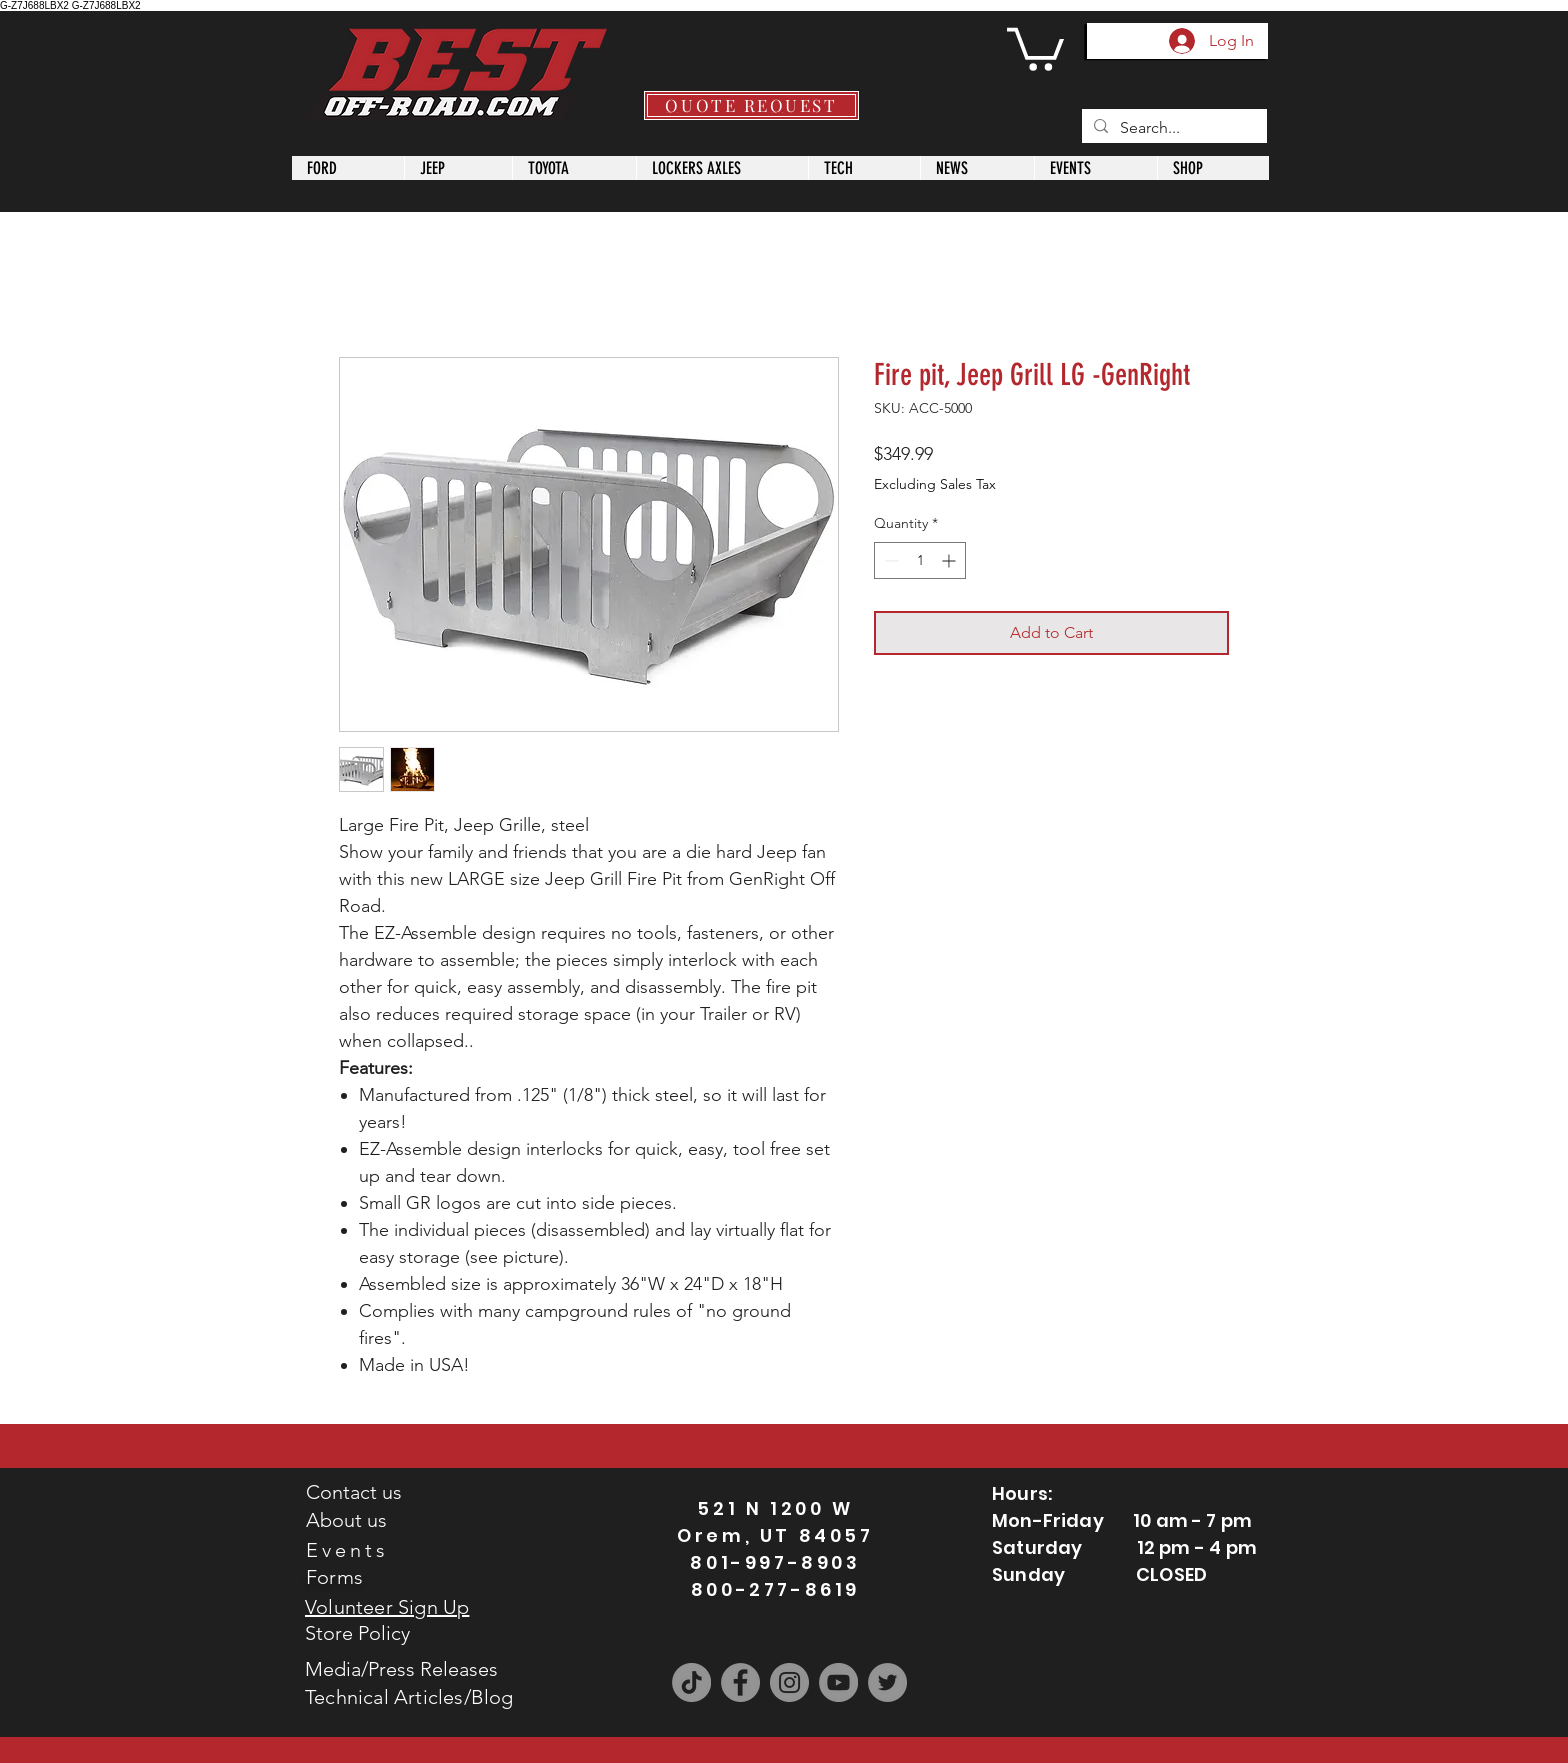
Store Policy (357, 1633)
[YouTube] (838, 1682)
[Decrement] (889, 560)
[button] (1035, 47)
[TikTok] (691, 1682)
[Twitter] (887, 1682)
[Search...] (1172, 128)
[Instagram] (789, 1682)
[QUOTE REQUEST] (751, 105)
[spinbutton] (920, 560)
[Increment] (950, 560)
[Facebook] (740, 1682)
